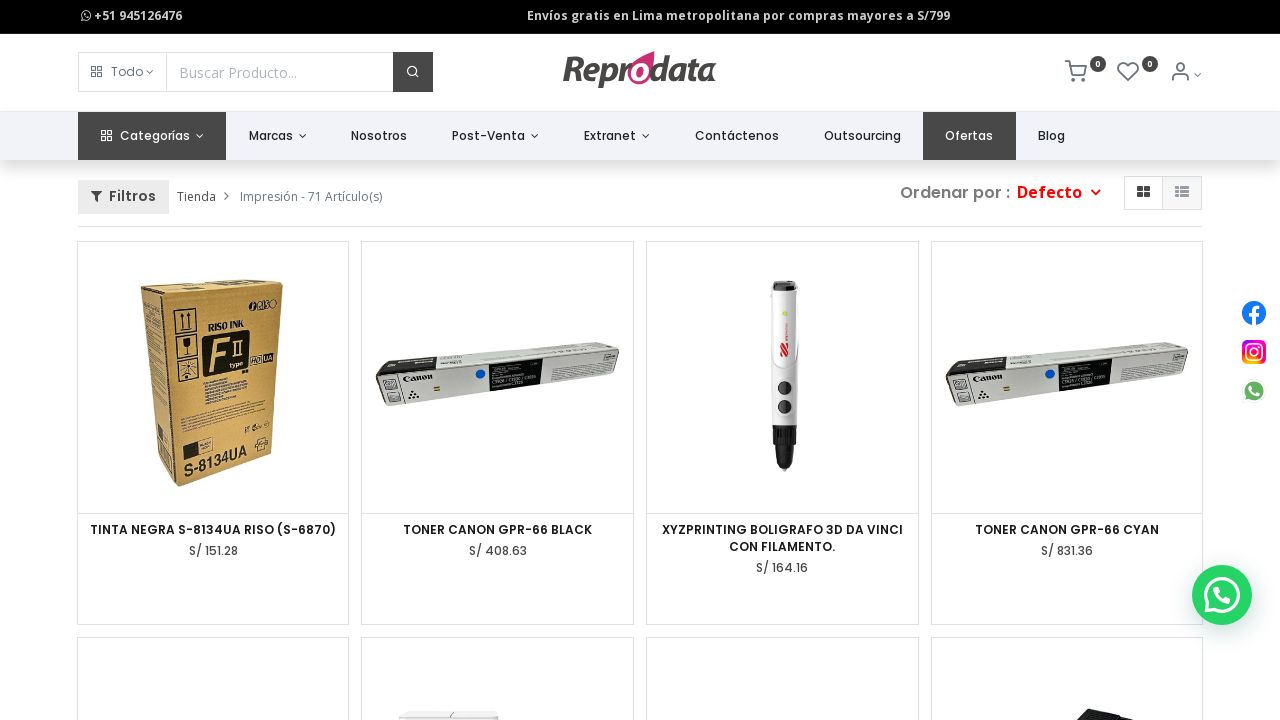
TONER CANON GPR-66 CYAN (1067, 530)
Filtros (123, 196)
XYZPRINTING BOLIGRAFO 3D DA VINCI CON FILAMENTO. (782, 538)
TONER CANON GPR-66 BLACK (497, 530)
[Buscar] (413, 72)
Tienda (196, 196)
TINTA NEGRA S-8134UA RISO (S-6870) (213, 530)
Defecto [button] (1051, 192)
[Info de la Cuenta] (1185, 74)
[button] (122, 72)
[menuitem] (379, 136)
